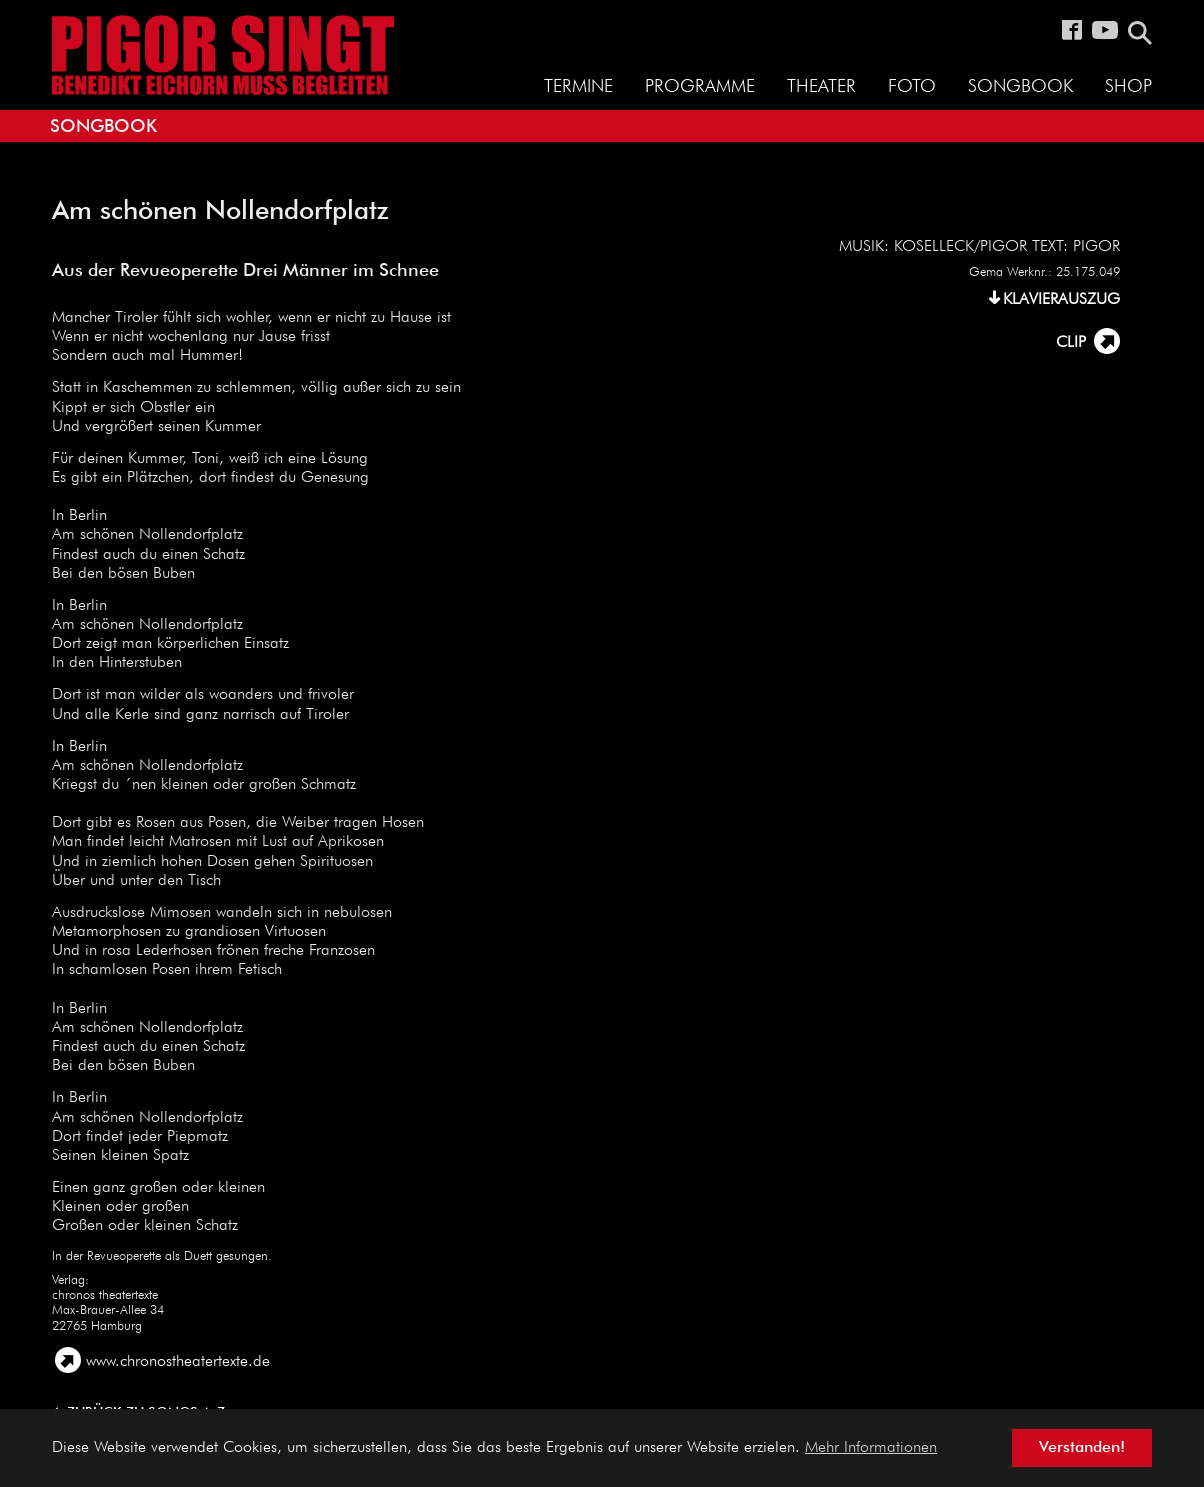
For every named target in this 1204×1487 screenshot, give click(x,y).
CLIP (1071, 343)
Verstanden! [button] (1082, 1448)
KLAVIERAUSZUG (1061, 300)
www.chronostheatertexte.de (178, 1362)
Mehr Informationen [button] (871, 1448)
